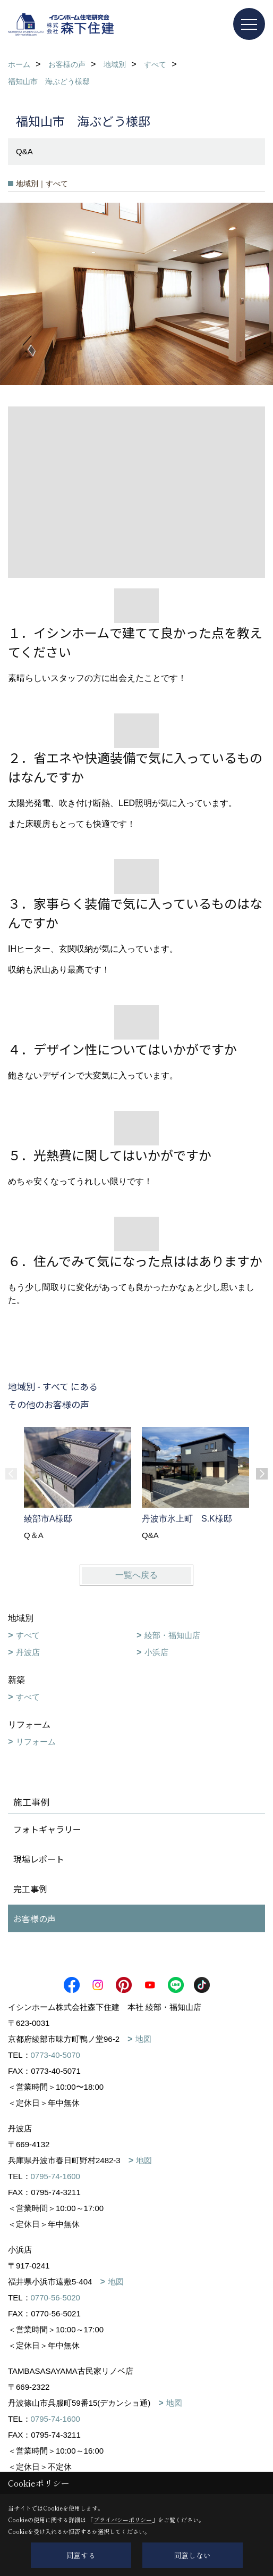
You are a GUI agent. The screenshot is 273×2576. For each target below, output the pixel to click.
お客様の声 (34, 1918)
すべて (28, 1635)
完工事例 (30, 1888)
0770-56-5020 (55, 2297)
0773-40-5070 (55, 2054)
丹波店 (28, 1652)
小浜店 (156, 1652)
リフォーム (36, 1741)
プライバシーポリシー (122, 2519)
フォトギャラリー (47, 1829)
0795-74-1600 (55, 2176)
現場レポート (38, 1858)
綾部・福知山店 (172, 1635)
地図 (143, 2038)
